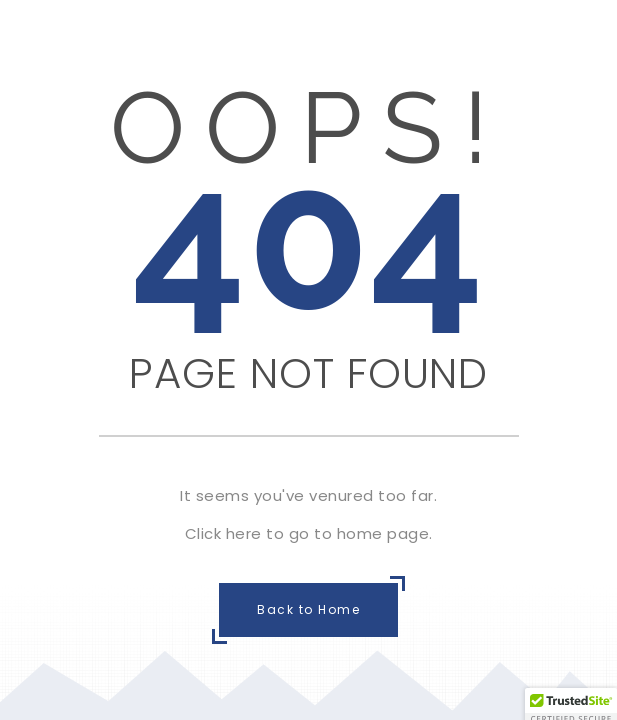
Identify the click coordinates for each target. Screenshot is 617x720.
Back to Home (308, 609)
